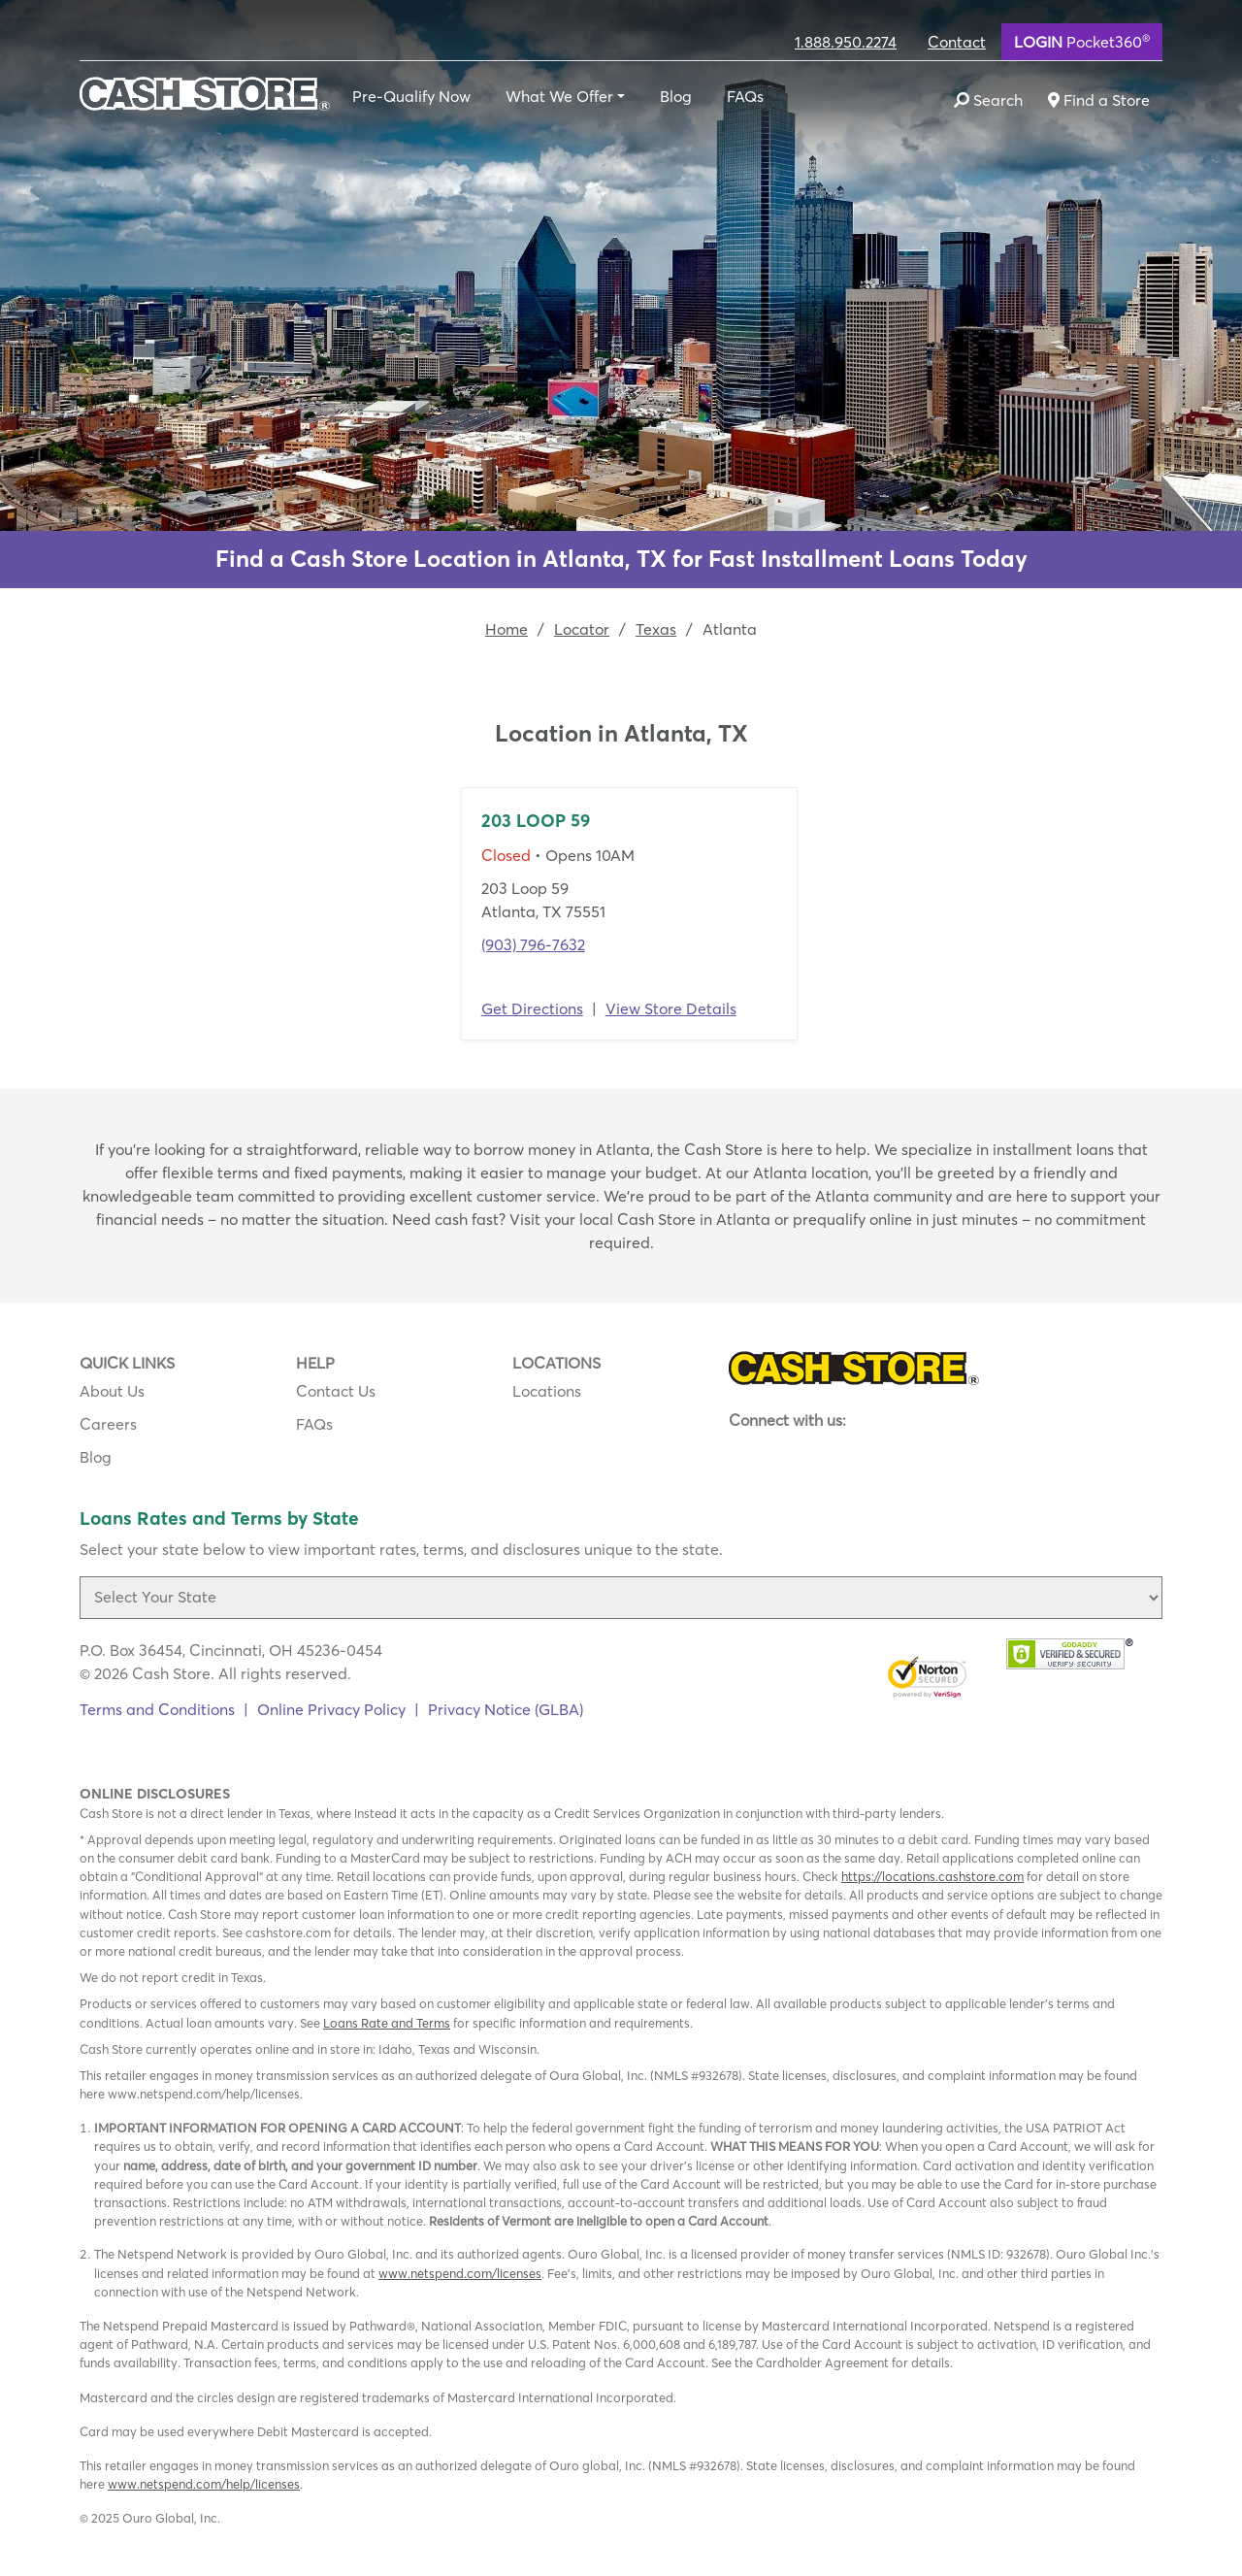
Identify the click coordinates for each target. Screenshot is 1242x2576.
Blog (676, 96)
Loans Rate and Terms (386, 2023)
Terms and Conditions (157, 1709)
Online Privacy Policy (331, 1709)
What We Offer (559, 96)
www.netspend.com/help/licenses (204, 2484)
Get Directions (532, 1008)
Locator (581, 629)
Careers (108, 1424)
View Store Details (670, 1008)
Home (506, 629)
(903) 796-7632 (533, 944)
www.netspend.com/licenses (459, 2273)
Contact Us (336, 1391)
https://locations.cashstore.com (932, 1876)
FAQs (745, 96)
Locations (546, 1391)
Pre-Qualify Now (411, 96)
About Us (112, 1391)
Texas (656, 629)
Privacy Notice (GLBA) (505, 1709)
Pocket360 (1082, 40)
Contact (957, 41)
